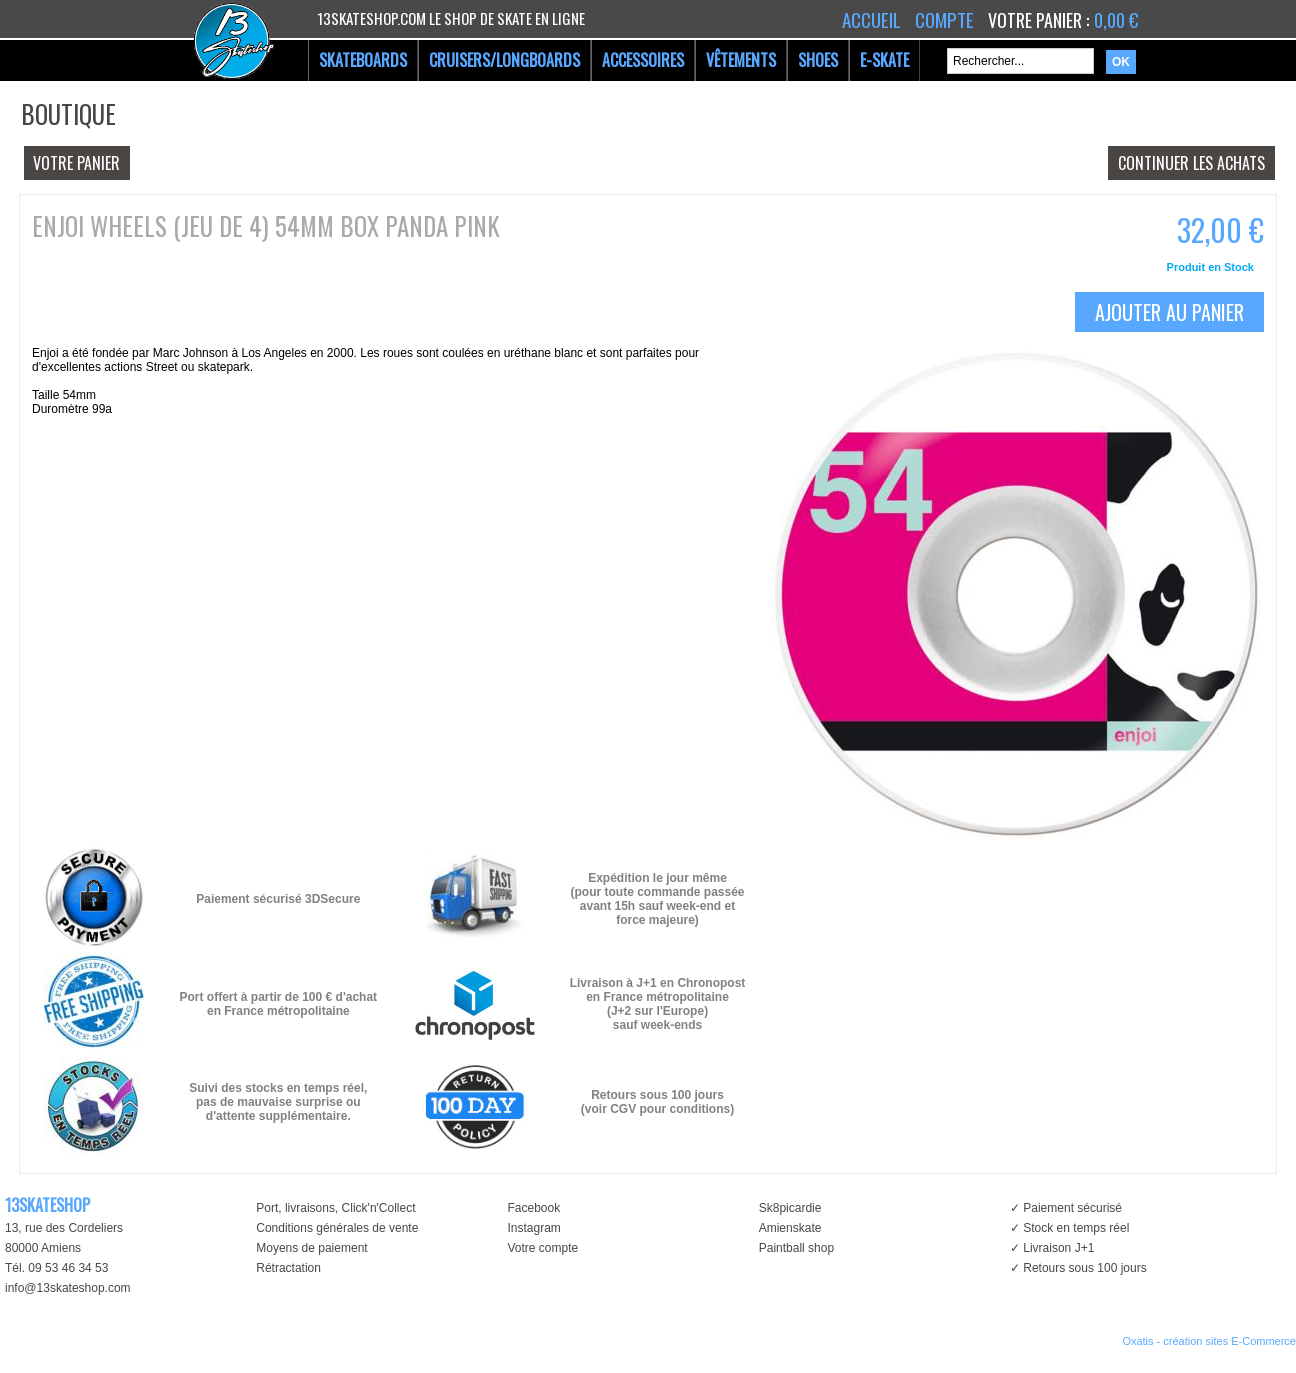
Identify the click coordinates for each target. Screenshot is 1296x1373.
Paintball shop (796, 1248)
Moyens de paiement (311, 1248)
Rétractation (288, 1268)
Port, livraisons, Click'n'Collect (335, 1208)
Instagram (533, 1228)
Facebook (533, 1208)
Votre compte (542, 1248)
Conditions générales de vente (337, 1228)
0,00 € (1116, 20)
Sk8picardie (790, 1208)
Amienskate (790, 1228)
